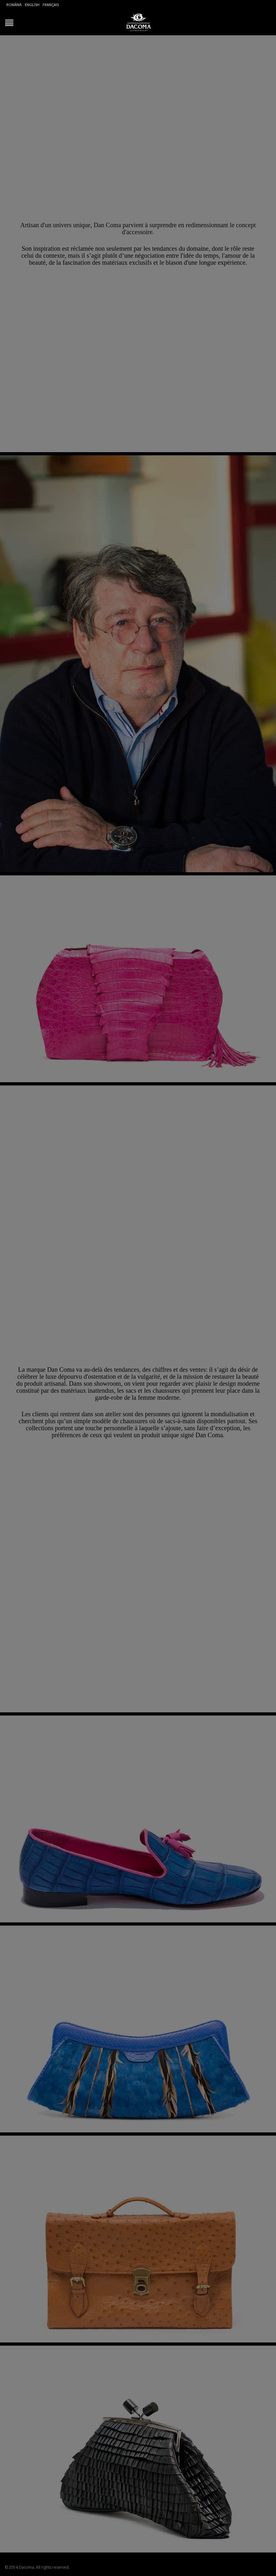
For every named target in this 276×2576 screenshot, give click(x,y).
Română (14, 4)
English (32, 4)
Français (51, 4)
